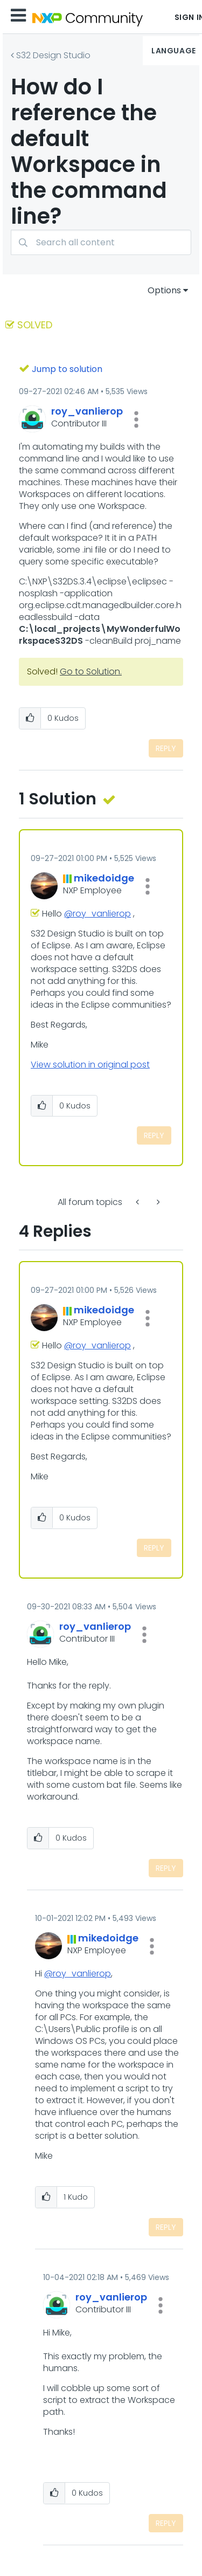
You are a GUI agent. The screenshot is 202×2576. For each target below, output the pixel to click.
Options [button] (164, 290)
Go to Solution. (91, 671)
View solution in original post (90, 1064)
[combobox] (101, 242)
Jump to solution (67, 369)
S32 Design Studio (53, 55)
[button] (136, 419)
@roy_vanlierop (97, 913)
